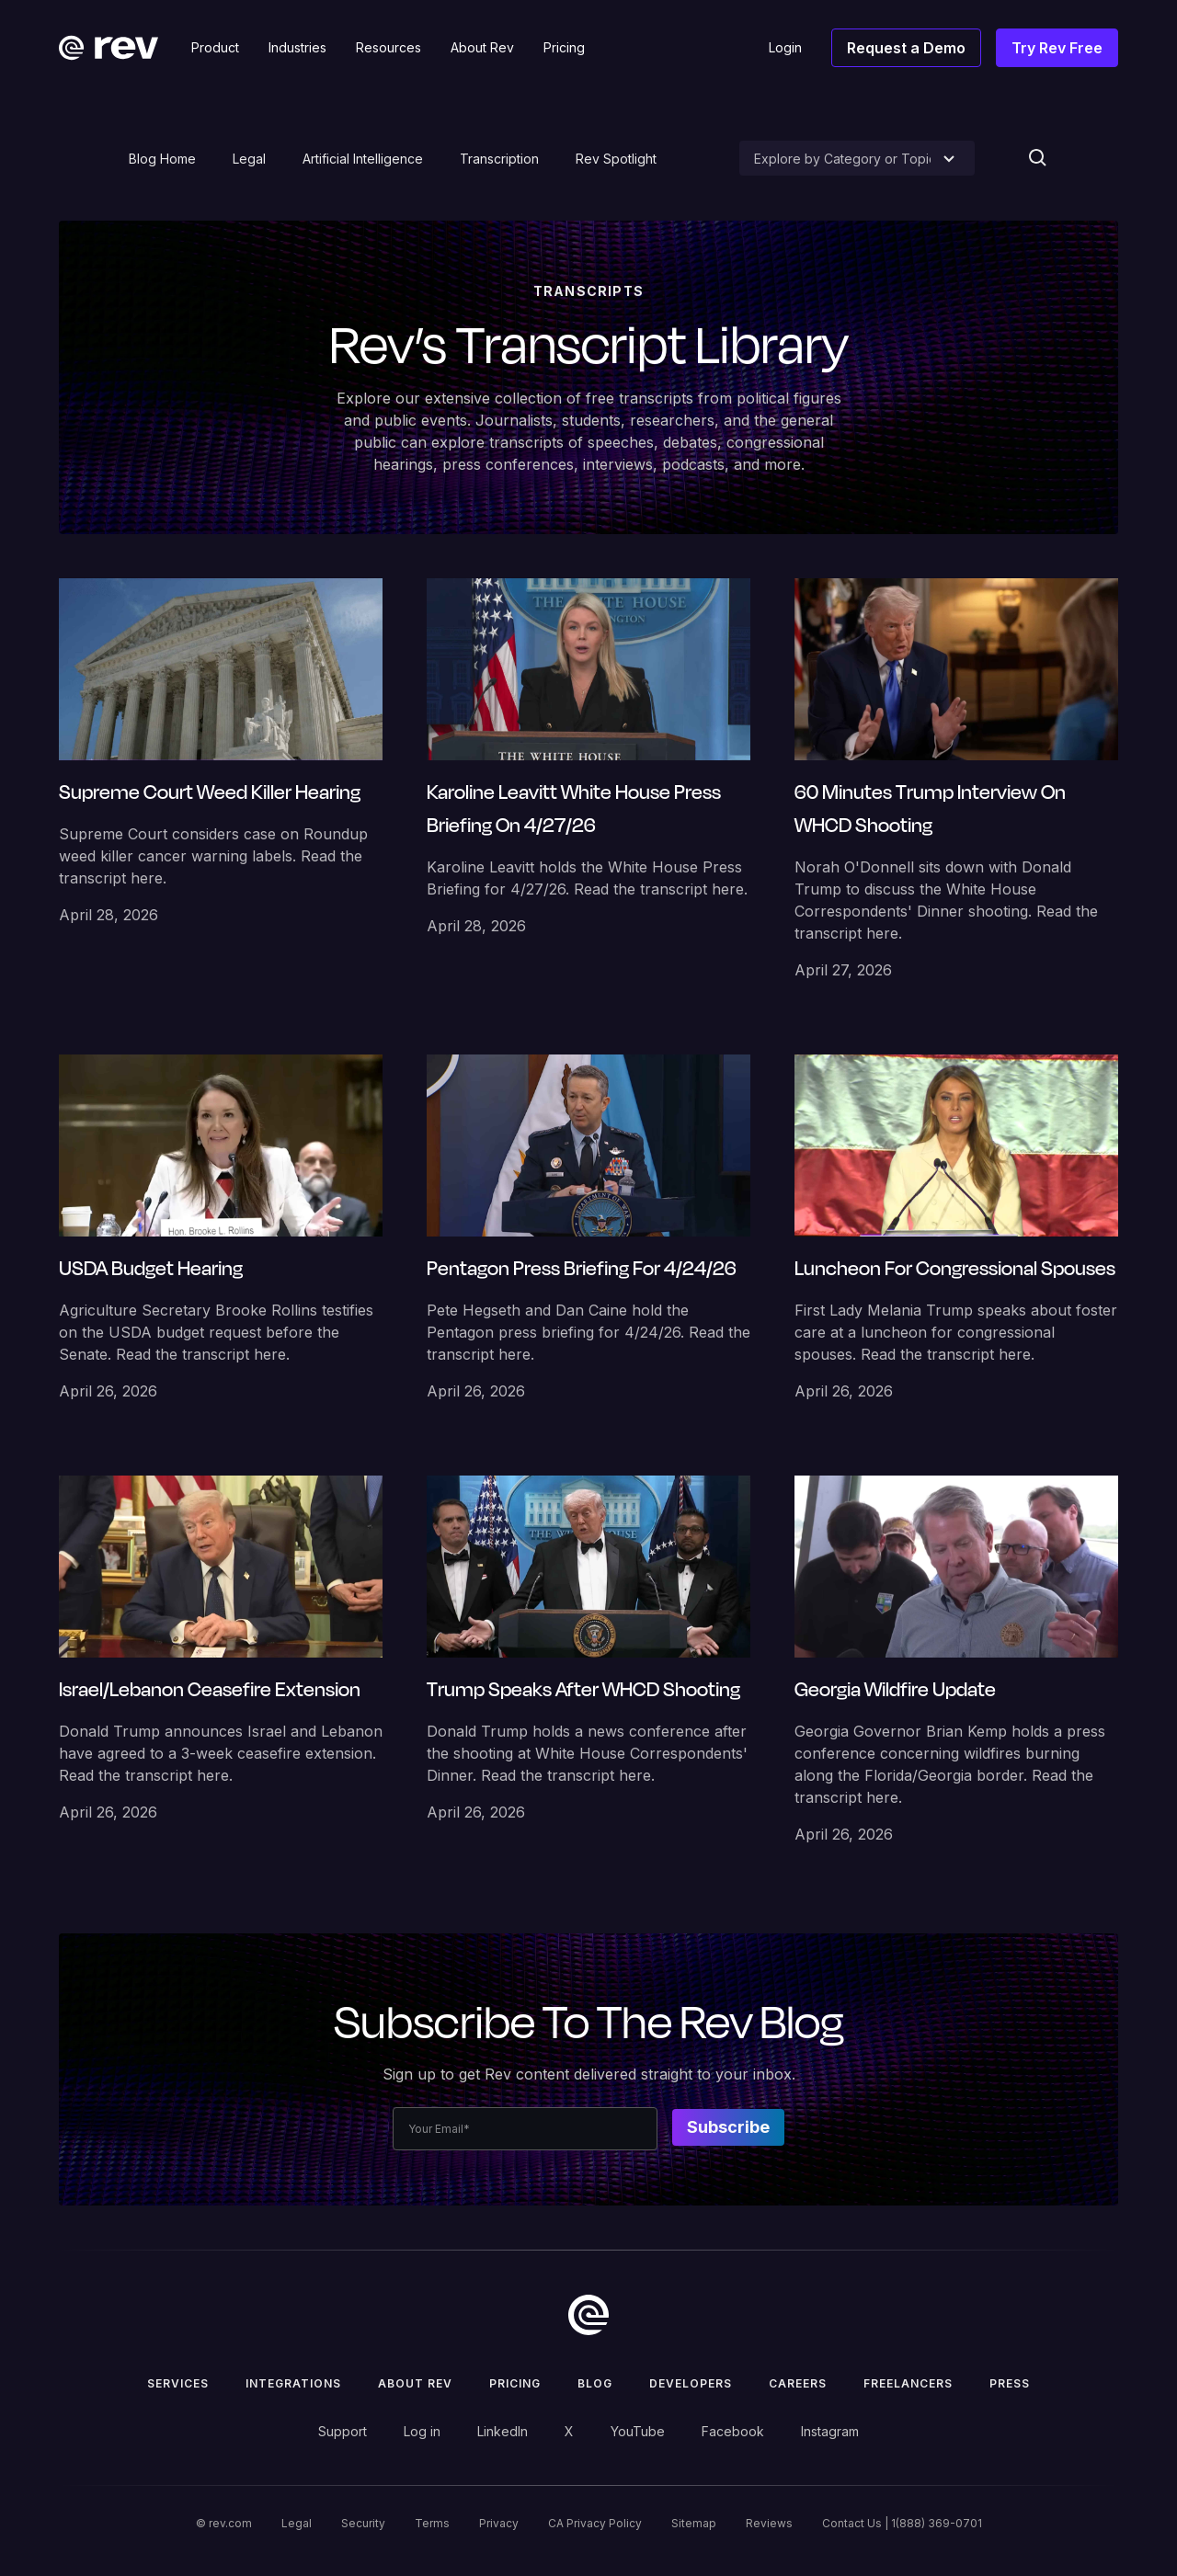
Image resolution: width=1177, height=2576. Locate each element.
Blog (594, 2383)
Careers (798, 2383)
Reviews (769, 2523)
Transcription (499, 158)
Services (178, 2383)
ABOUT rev (415, 2383)
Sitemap (693, 2523)
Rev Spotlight (616, 158)
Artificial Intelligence (363, 158)
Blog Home (162, 158)
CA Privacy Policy (595, 2523)
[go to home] (588, 2315)
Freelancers (908, 2383)
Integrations (293, 2383)
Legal (249, 158)
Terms (432, 2523)
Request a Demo (906, 48)
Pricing (515, 2383)
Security (363, 2523)
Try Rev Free (1057, 48)
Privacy (499, 2523)
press (1009, 2383)
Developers (690, 2383)
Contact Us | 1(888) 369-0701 (902, 2523)
